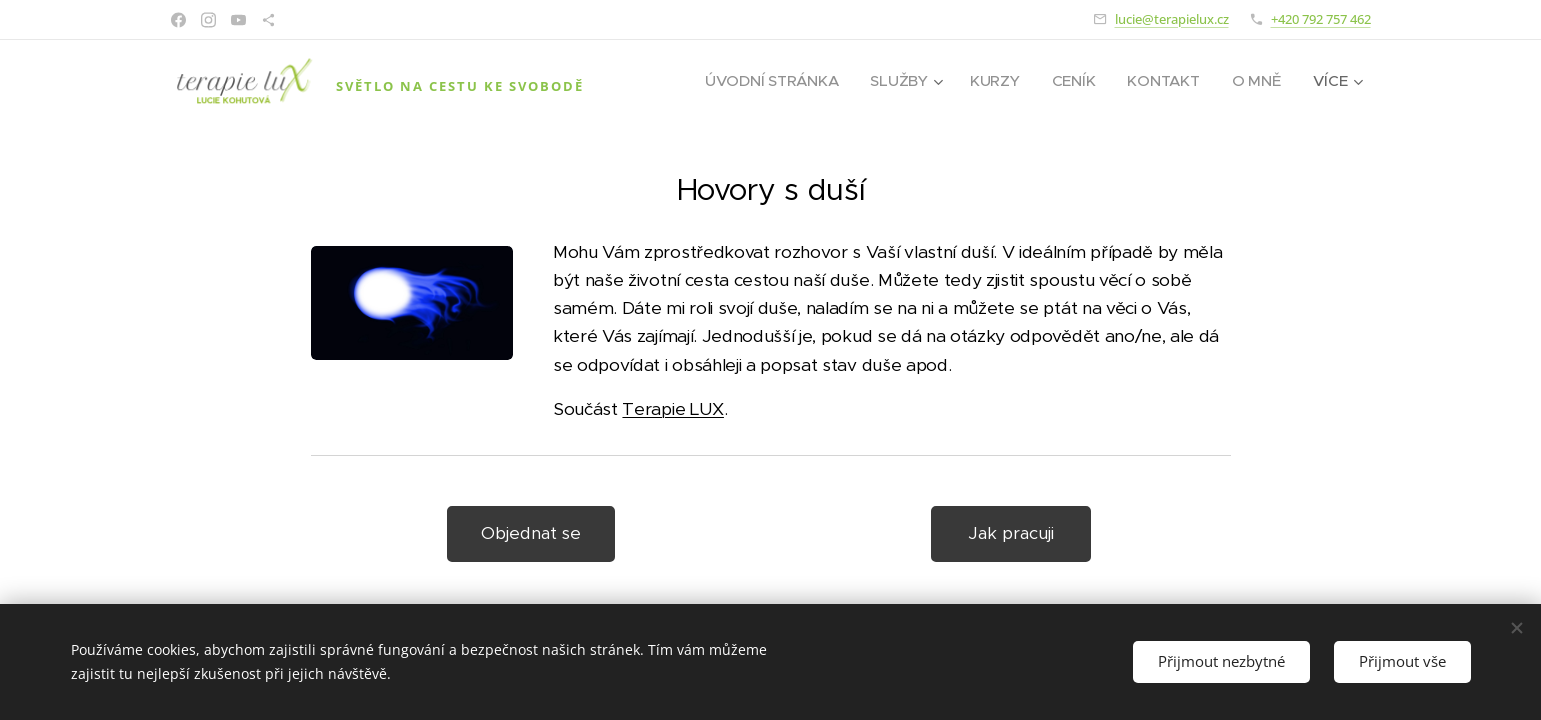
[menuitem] (769, 81)
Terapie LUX (672, 409)
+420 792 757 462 (1321, 19)
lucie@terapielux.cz (1172, 19)
